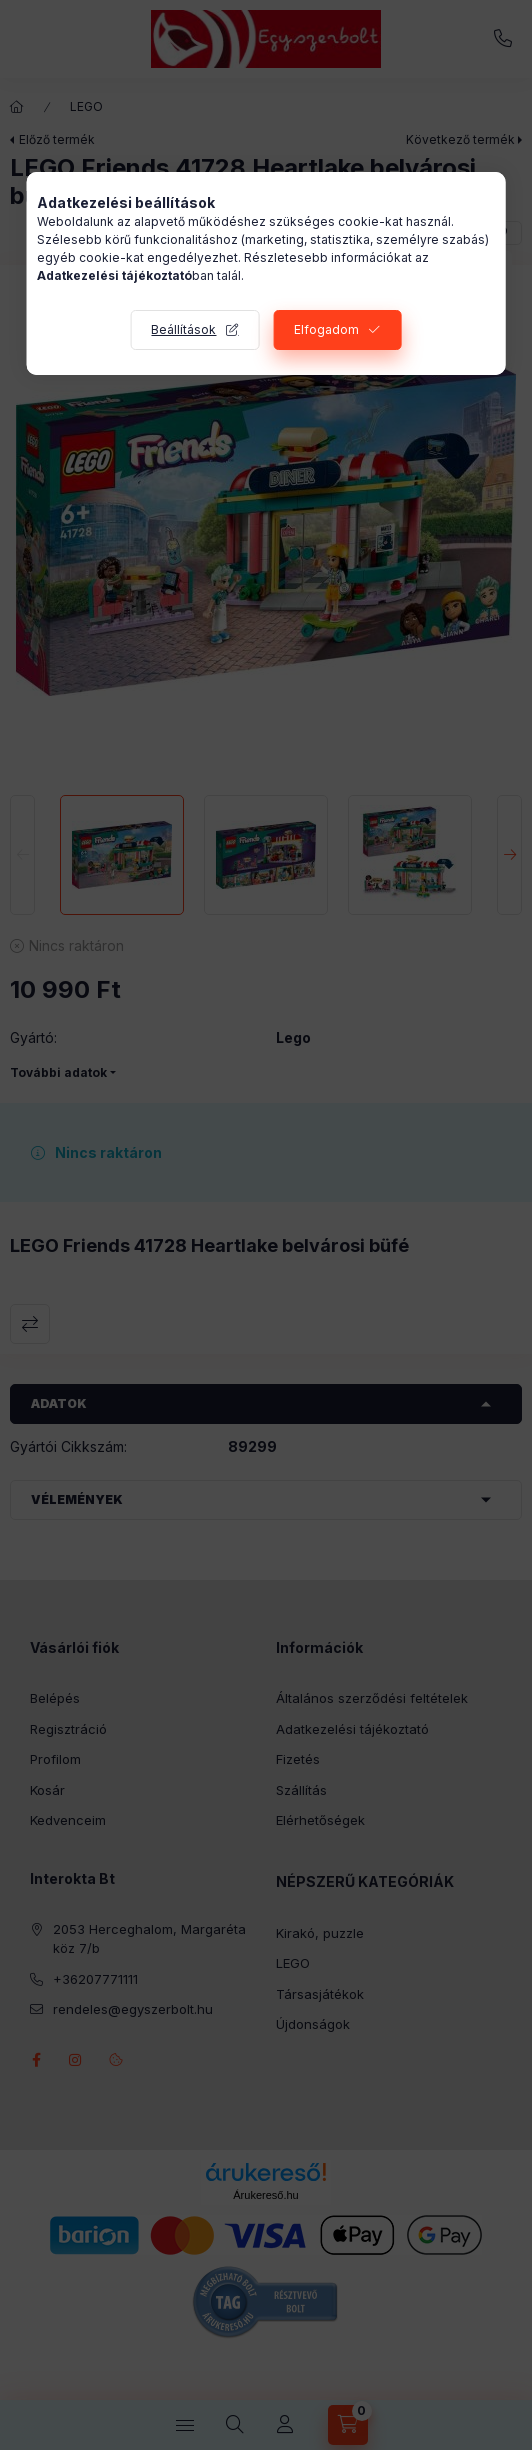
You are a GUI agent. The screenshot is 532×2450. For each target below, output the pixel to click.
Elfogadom (326, 329)
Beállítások (183, 329)
